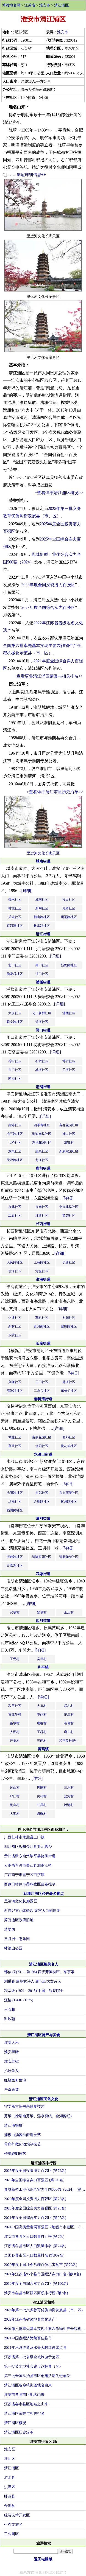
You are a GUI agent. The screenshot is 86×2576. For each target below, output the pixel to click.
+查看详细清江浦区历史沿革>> (55, 792)
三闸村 (42, 1740)
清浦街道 (43, 1087)
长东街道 (43, 1343)
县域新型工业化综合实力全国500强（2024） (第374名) (45, 2189)
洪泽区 (9, 2487)
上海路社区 (42, 1262)
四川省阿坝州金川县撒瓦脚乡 (28, 1846)
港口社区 (68, 1134)
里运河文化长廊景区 (43, 853)
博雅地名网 (11, 5)
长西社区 (68, 1262)
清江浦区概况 (15, 2423)
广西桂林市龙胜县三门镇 (24, 1837)
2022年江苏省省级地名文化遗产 (29, 2319)
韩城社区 (14, 908)
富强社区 (14, 1446)
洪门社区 (41, 974)
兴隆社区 (14, 1382)
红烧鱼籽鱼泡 (15, 2080)
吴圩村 (42, 1659)
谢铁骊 (9, 2019)
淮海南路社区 (41, 1134)
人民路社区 (15, 1262)
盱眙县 (9, 2496)
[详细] (26, 890)
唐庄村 (69, 1732)
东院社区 (14, 1335)
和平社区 (14, 1706)
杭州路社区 (69, 1501)
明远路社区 (69, 917)
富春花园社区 (68, 1125)
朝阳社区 (41, 1446)
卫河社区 (68, 1070)
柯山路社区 (42, 917)
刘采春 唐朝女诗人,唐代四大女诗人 (32, 1981)
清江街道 (43, 934)
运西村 (14, 1787)
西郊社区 (68, 1437)
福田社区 (68, 899)
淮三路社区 (15, 1134)
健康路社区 (69, 1326)
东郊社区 (41, 1493)
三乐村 (69, 1787)
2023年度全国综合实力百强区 (48, 607)
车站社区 (41, 1317)
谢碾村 (42, 1813)
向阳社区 (68, 1317)
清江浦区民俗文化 (43, 2099)
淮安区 (9, 2449)
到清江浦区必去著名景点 (43, 1894)
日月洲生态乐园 (17, 1939)
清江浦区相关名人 (43, 1964)
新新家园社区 (68, 1151)
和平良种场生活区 (68, 1744)
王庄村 (69, 1612)
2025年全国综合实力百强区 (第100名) (34, 2180)
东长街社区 (69, 1390)
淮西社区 (41, 1215)
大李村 (14, 1813)
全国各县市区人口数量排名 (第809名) (34, 2255)
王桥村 (42, 1732)
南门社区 (41, 965)
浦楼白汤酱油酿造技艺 (22, 2135)
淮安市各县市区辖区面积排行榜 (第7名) (36, 2293)
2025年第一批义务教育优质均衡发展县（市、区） (44, 2310)
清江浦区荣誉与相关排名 (24, 2413)
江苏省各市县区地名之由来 (26, 2404)
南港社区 (14, 1125)
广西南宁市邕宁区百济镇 (24, 1875)
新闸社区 (41, 908)
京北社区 (14, 1207)
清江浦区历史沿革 (18, 2432)
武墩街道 (43, 1574)
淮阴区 (9, 2459)
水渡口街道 (43, 1454)
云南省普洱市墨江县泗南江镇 (28, 1865)
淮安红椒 (11, 2061)
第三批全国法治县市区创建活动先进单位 (37, 2376)
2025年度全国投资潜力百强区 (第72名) (35, 2171)
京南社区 (41, 1207)
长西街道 (43, 1224)
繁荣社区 (68, 1215)
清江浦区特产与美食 (43, 2035)
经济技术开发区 (17, 2515)
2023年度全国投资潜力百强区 (48, 584)
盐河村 (69, 1796)
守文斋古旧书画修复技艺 (24, 2106)
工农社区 (14, 1215)
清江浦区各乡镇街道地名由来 (28, 2385)
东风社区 (14, 1151)
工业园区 (11, 2534)
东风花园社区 (41, 1142)
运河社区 (41, 1022)
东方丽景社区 (68, 1493)
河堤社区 (41, 1271)
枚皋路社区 (42, 925)
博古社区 (68, 1061)
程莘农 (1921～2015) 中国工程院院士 (34, 1991)
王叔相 (9, 2009)
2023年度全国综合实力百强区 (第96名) (35, 2208)
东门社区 (14, 1070)
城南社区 (41, 899)
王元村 (14, 1659)
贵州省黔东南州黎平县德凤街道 (29, 1856)
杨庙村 (14, 1805)
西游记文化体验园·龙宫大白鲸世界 (32, 1910)
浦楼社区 (68, 1013)
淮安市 (44, 5)
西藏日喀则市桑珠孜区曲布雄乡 (29, 1884)
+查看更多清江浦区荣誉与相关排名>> (48, 676)
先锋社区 (68, 908)
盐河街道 (43, 1621)
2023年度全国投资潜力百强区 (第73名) (35, 2199)
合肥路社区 (42, 1501)
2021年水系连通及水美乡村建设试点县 (35, 2347)
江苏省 (29, 5)
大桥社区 (14, 1142)
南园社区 (14, 1078)
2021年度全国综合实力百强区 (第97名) (35, 2218)
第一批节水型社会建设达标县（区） (33, 2366)
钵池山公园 (13, 1948)
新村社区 (14, 1326)
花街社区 (14, 1061)
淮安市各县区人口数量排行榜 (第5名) (34, 2236)
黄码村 (42, 1796)
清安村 (69, 1142)
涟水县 (9, 2477)
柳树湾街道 (43, 1399)
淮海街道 (43, 1279)
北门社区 (14, 965)
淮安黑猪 (11, 2052)
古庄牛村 (14, 1714)
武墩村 (14, 1612)
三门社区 (41, 1382)
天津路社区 (15, 1160)
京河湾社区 (15, 925)
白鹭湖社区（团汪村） (15, 1569)
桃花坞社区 (69, 1446)
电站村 (42, 1714)
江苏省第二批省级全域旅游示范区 (31, 2357)
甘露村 (42, 1805)
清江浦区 (61, 5)
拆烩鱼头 (11, 2071)
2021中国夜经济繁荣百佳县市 (28, 2338)
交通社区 (14, 1317)
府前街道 (43, 1168)
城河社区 (41, 1070)
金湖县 (9, 2506)
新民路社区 (69, 965)
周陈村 (42, 1787)
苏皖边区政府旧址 (18, 1920)
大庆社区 (14, 1013)
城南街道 (43, 861)
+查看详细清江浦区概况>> (59, 492)
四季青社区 (42, 1125)
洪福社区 (14, 1501)
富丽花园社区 (41, 1437)
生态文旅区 (13, 2524)
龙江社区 (41, 1160)
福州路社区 (15, 1510)
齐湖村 (14, 1732)
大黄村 (42, 1706)
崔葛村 (69, 1723)
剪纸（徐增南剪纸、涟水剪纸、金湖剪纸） (39, 2116)
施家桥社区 (15, 974)
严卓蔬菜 (11, 2090)
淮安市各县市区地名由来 (24, 2395)
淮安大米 (11, 2042)
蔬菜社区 (41, 1151)
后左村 (69, 1706)
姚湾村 (69, 1805)
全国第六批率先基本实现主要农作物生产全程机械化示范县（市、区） (45, 2329)
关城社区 (14, 917)
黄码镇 (43, 1749)
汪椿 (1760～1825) (18, 2000)
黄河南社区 (42, 1326)
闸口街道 (43, 1030)
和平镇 (43, 1667)
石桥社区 (41, 1061)
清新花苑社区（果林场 (68, 1560)
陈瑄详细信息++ (31, 174)
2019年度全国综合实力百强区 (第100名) (36, 2283)
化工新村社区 (41, 1013)
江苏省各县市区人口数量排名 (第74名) (35, 2246)
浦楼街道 (43, 982)
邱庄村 (14, 1796)
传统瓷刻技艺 (15, 2154)
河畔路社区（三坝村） (15, 1560)
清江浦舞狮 (13, 2125)
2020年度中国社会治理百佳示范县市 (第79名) (40, 2265)
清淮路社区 (15, 1390)
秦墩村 (14, 1723)
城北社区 (14, 1437)
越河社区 (68, 1382)
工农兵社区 (42, 1390)
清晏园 (9, 1929)
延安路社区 (15, 1022)
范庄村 (69, 1714)
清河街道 (43, 1518)
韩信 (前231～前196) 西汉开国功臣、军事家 (39, 1972)
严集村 (14, 1740)
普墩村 (42, 1612)
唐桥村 (42, 1723)
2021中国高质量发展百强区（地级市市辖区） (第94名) (45, 2227)
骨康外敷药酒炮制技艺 (22, 2144)
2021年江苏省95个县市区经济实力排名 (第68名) (42, 2274)
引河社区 (14, 1271)
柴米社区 (14, 899)
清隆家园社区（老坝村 (41, 1560)
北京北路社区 (68, 1207)
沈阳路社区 (15, 1493)
